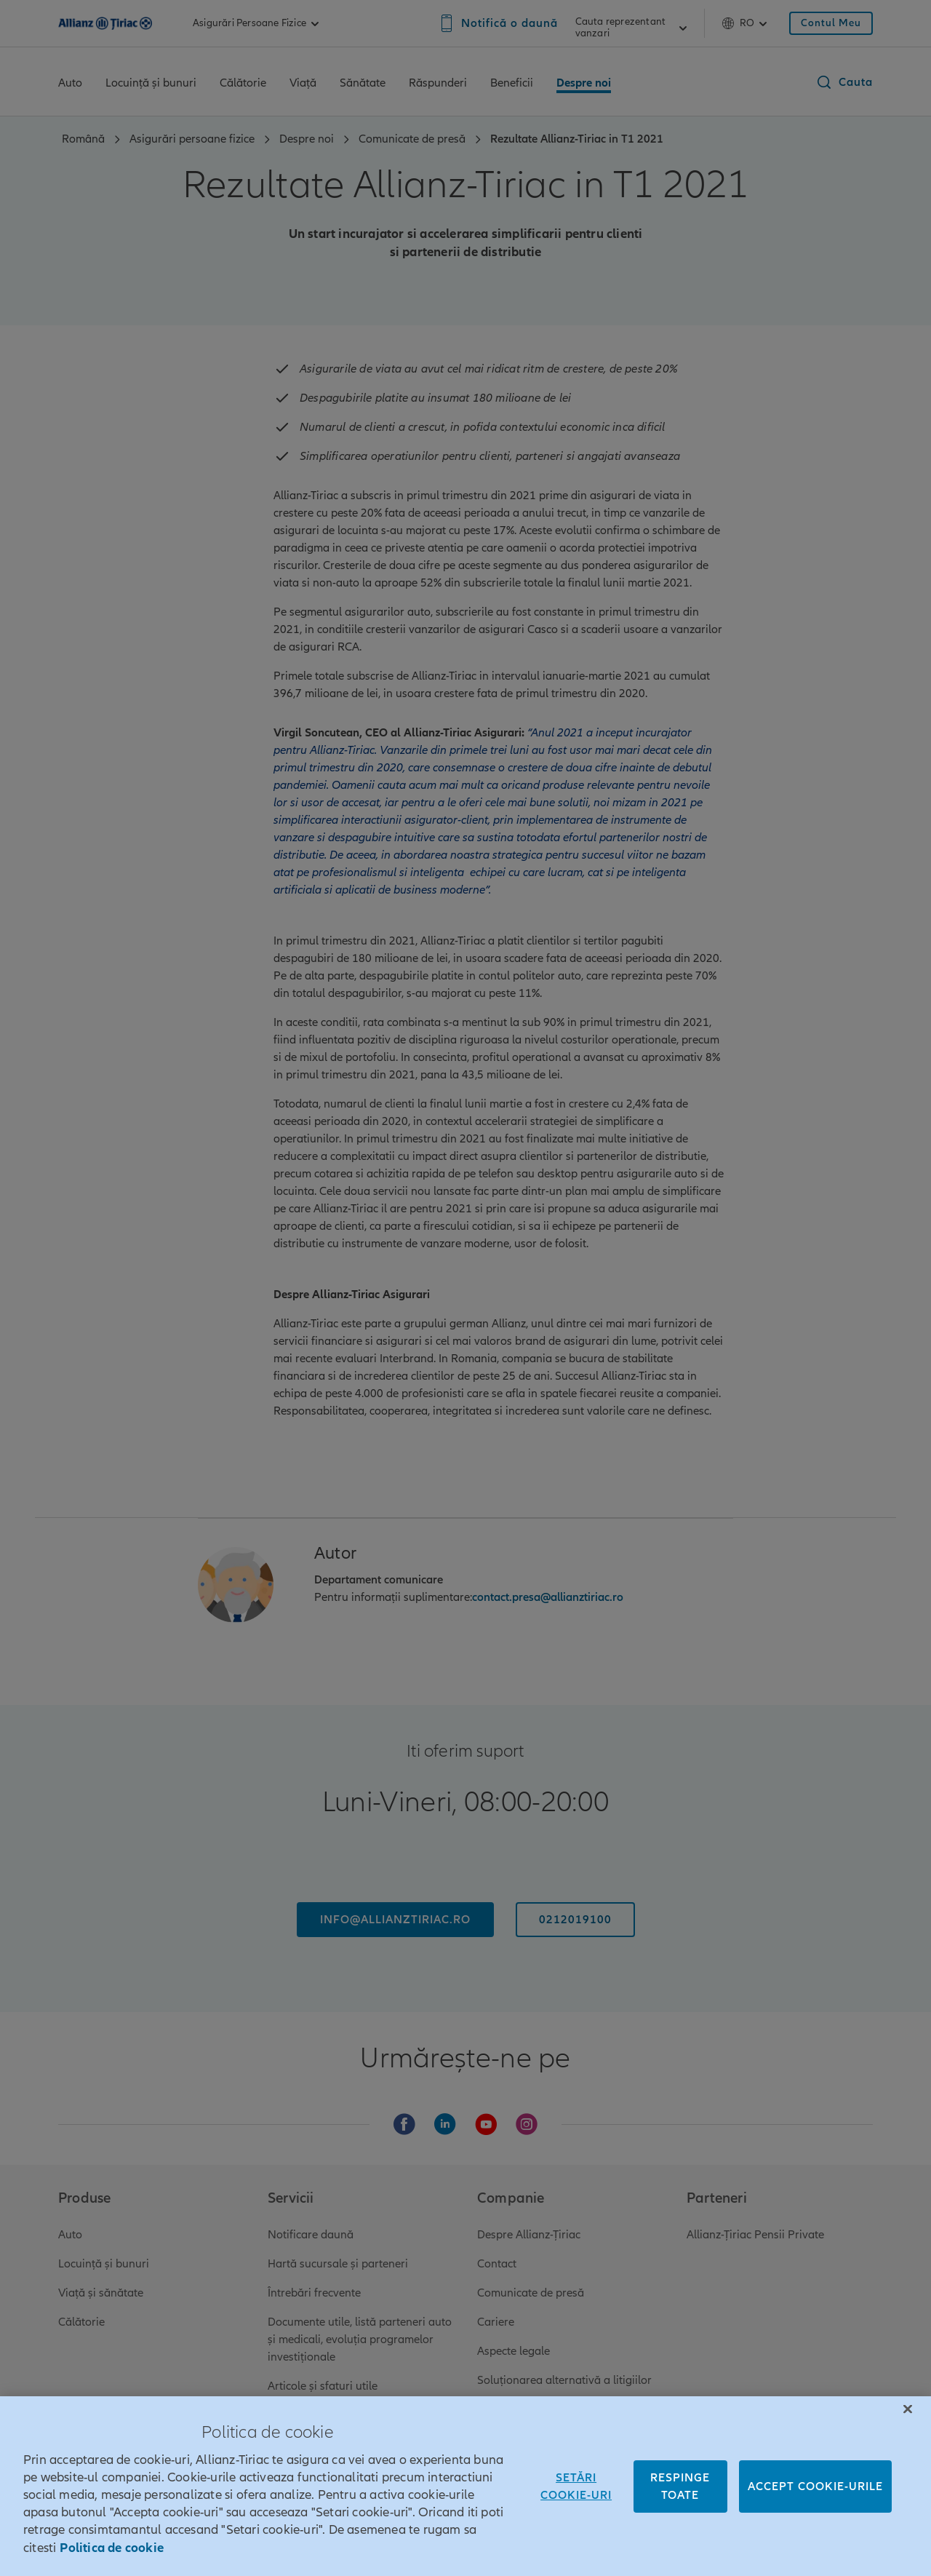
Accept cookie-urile (815, 2508)
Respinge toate (680, 2508)
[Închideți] (908, 2430)
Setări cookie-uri (576, 2508)
